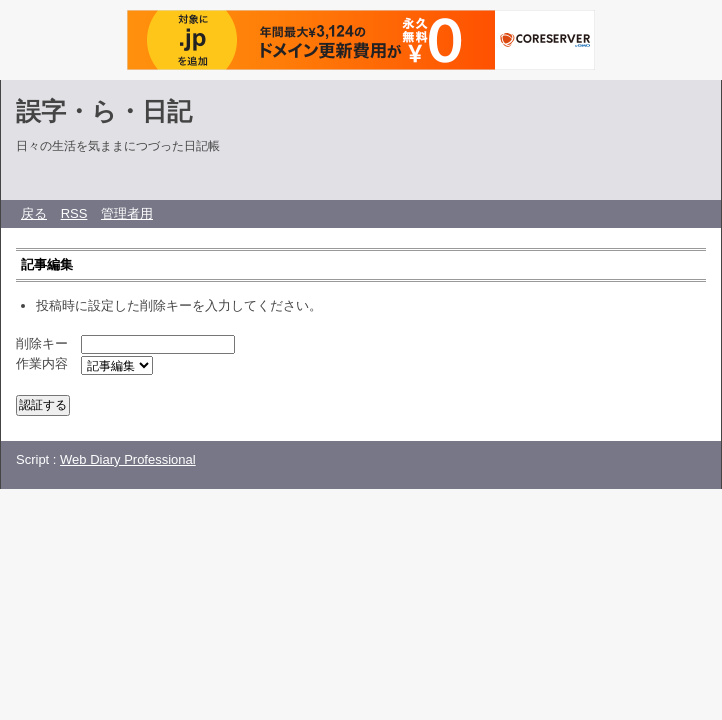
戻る (34, 213)
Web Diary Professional (128, 459)
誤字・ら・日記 (104, 111)
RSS (74, 213)
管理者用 (127, 213)
